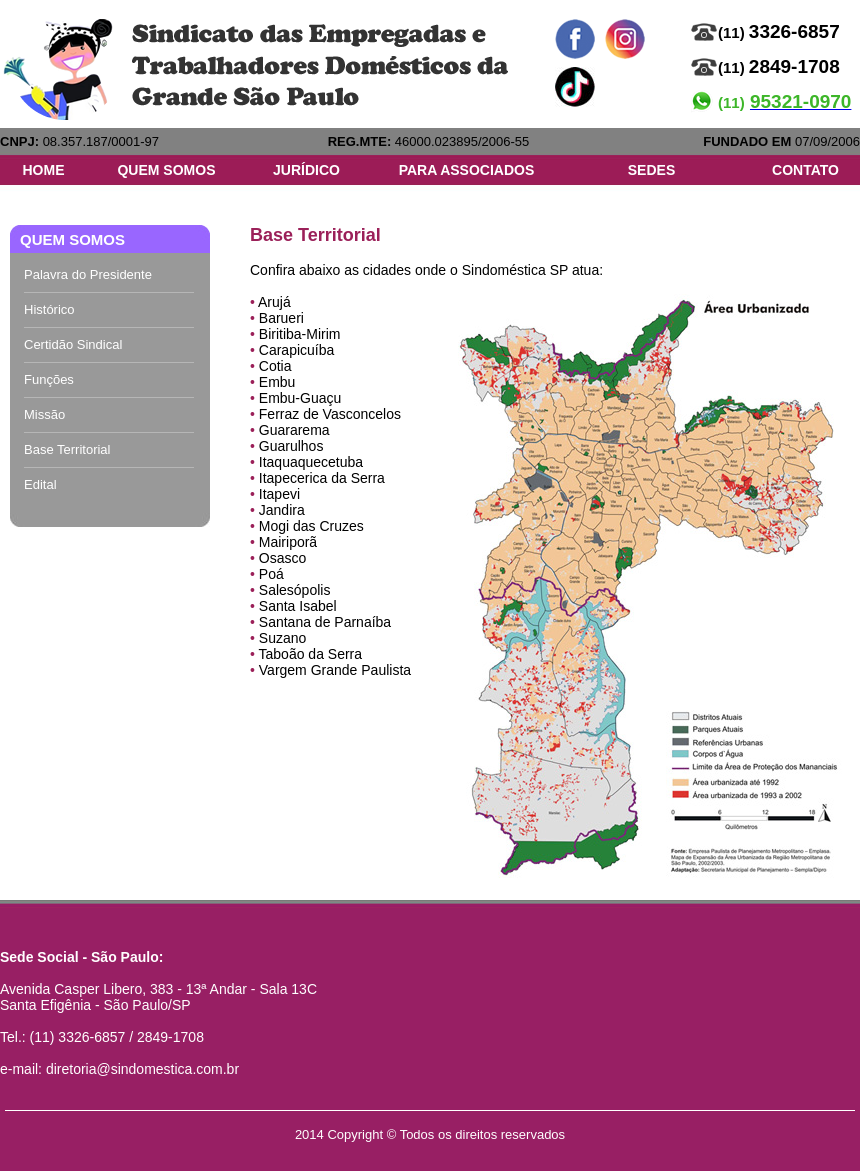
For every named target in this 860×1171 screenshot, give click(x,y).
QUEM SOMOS (166, 170)
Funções (49, 379)
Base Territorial (67, 449)
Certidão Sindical (73, 344)
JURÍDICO (306, 170)
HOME (44, 170)
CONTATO (805, 170)
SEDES (651, 170)
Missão (44, 414)
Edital (40, 484)
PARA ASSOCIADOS (467, 170)
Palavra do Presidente (88, 274)
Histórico (49, 309)
